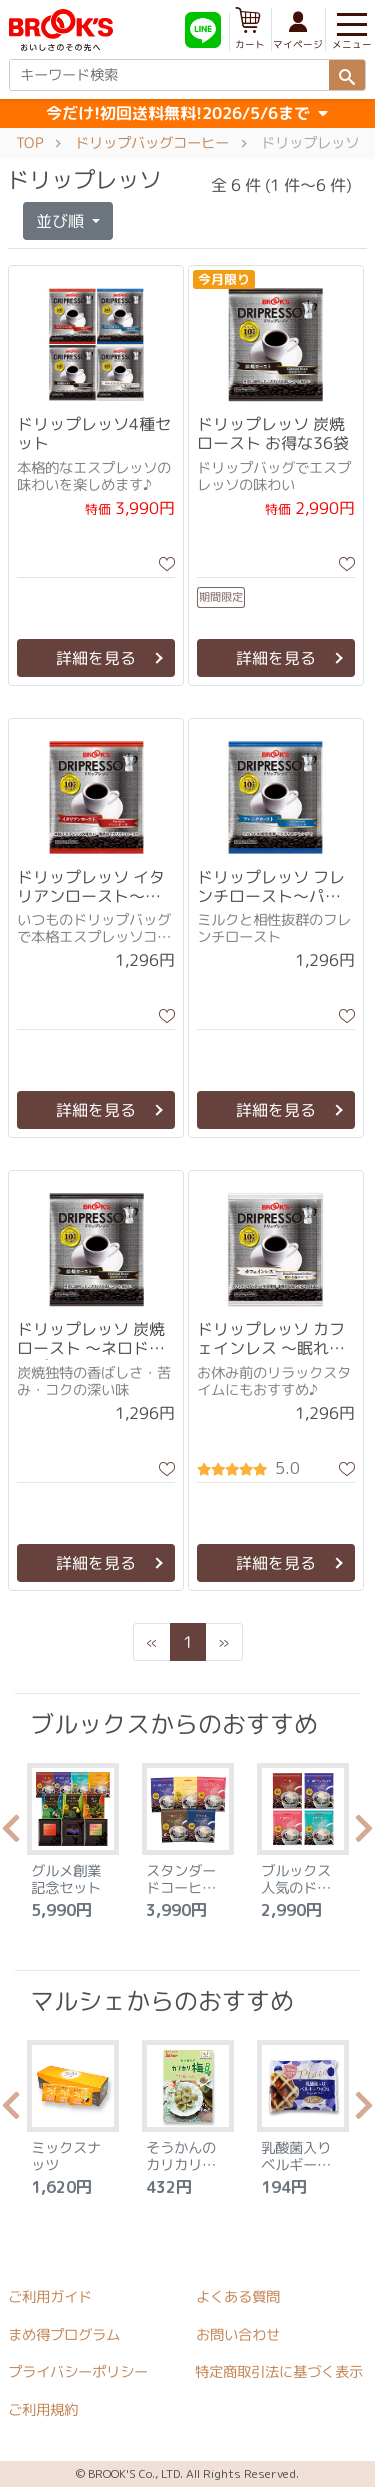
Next (364, 1834)
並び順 (62, 221)
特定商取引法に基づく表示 (279, 2372)
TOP (29, 143)
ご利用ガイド (50, 2297)
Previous (11, 1834)
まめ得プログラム (64, 2334)
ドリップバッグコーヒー (152, 143)
